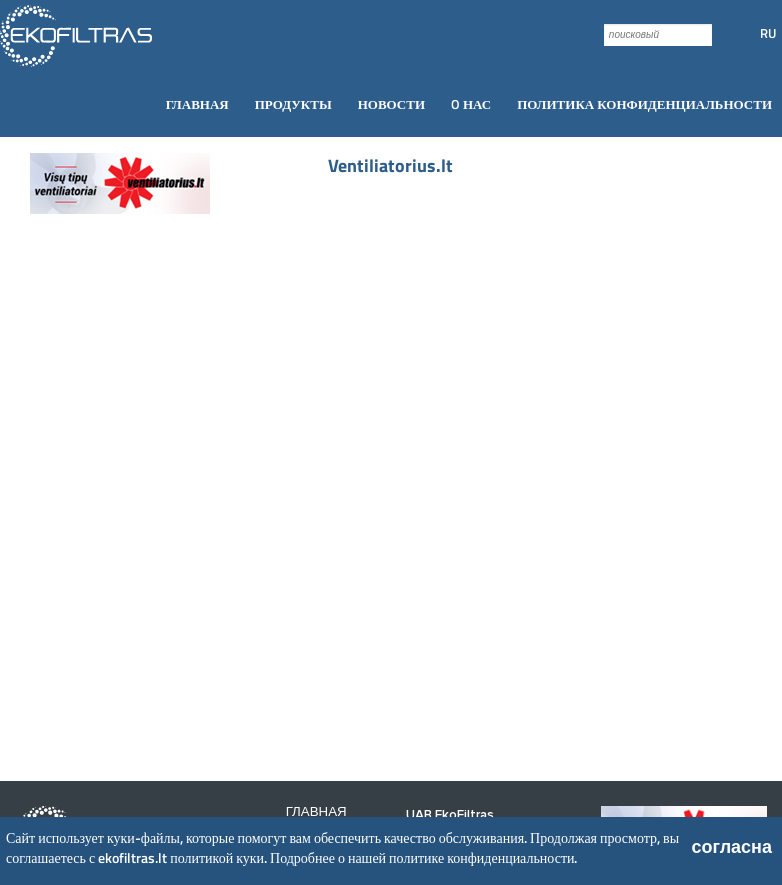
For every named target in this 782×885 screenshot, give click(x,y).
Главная (197, 104)
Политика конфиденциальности (644, 104)
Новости (391, 104)
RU (768, 33)
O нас (471, 104)
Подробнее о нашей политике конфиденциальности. (423, 857)
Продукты (293, 104)
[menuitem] (197, 104)
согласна (732, 847)
